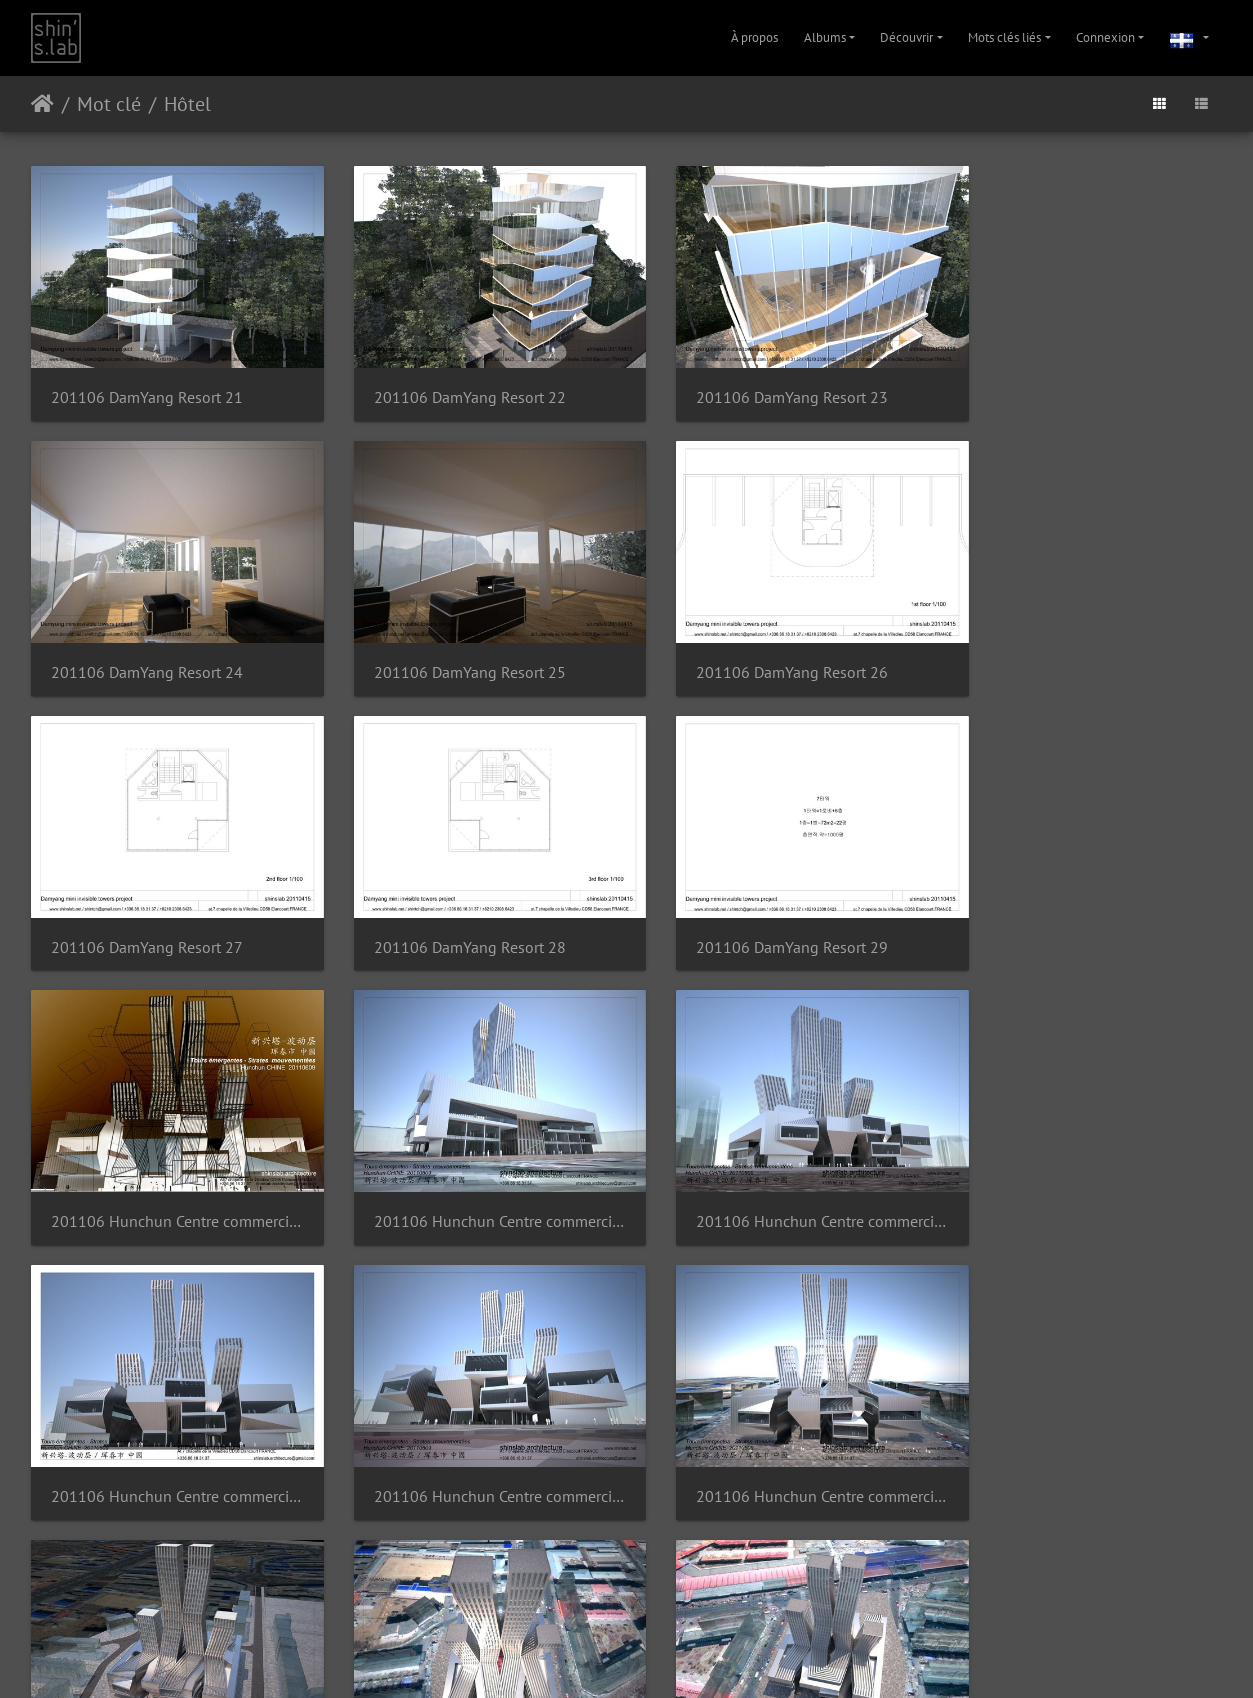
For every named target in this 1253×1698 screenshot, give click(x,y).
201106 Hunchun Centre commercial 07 (1084, 1173)
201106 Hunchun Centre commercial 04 (168, 1173)
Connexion (1105, 37)
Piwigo (596, 1606)
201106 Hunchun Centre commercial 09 (473, 1436)
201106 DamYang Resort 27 (758, 648)
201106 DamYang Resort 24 (1063, 385)
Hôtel (187, 104)
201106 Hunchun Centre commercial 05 (473, 1173)
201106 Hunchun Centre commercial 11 (1084, 1436)
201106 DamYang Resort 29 (147, 911)
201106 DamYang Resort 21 (147, 385)
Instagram (602, 1657)
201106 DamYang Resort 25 (147, 648)
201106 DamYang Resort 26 (452, 648)
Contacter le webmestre (678, 1606)
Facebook (674, 1657)
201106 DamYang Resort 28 (1063, 648)
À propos (754, 37)
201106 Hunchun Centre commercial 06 (779, 1173)
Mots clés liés (1004, 37)
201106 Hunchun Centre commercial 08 (168, 1436)
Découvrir (906, 37)
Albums (825, 37)
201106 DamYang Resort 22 (452, 385)
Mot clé (109, 104)
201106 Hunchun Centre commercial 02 (779, 911)
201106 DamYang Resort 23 (758, 385)
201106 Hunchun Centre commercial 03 (1084, 911)
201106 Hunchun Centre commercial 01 (473, 911)
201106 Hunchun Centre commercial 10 (779, 1436)
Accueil (42, 104)
